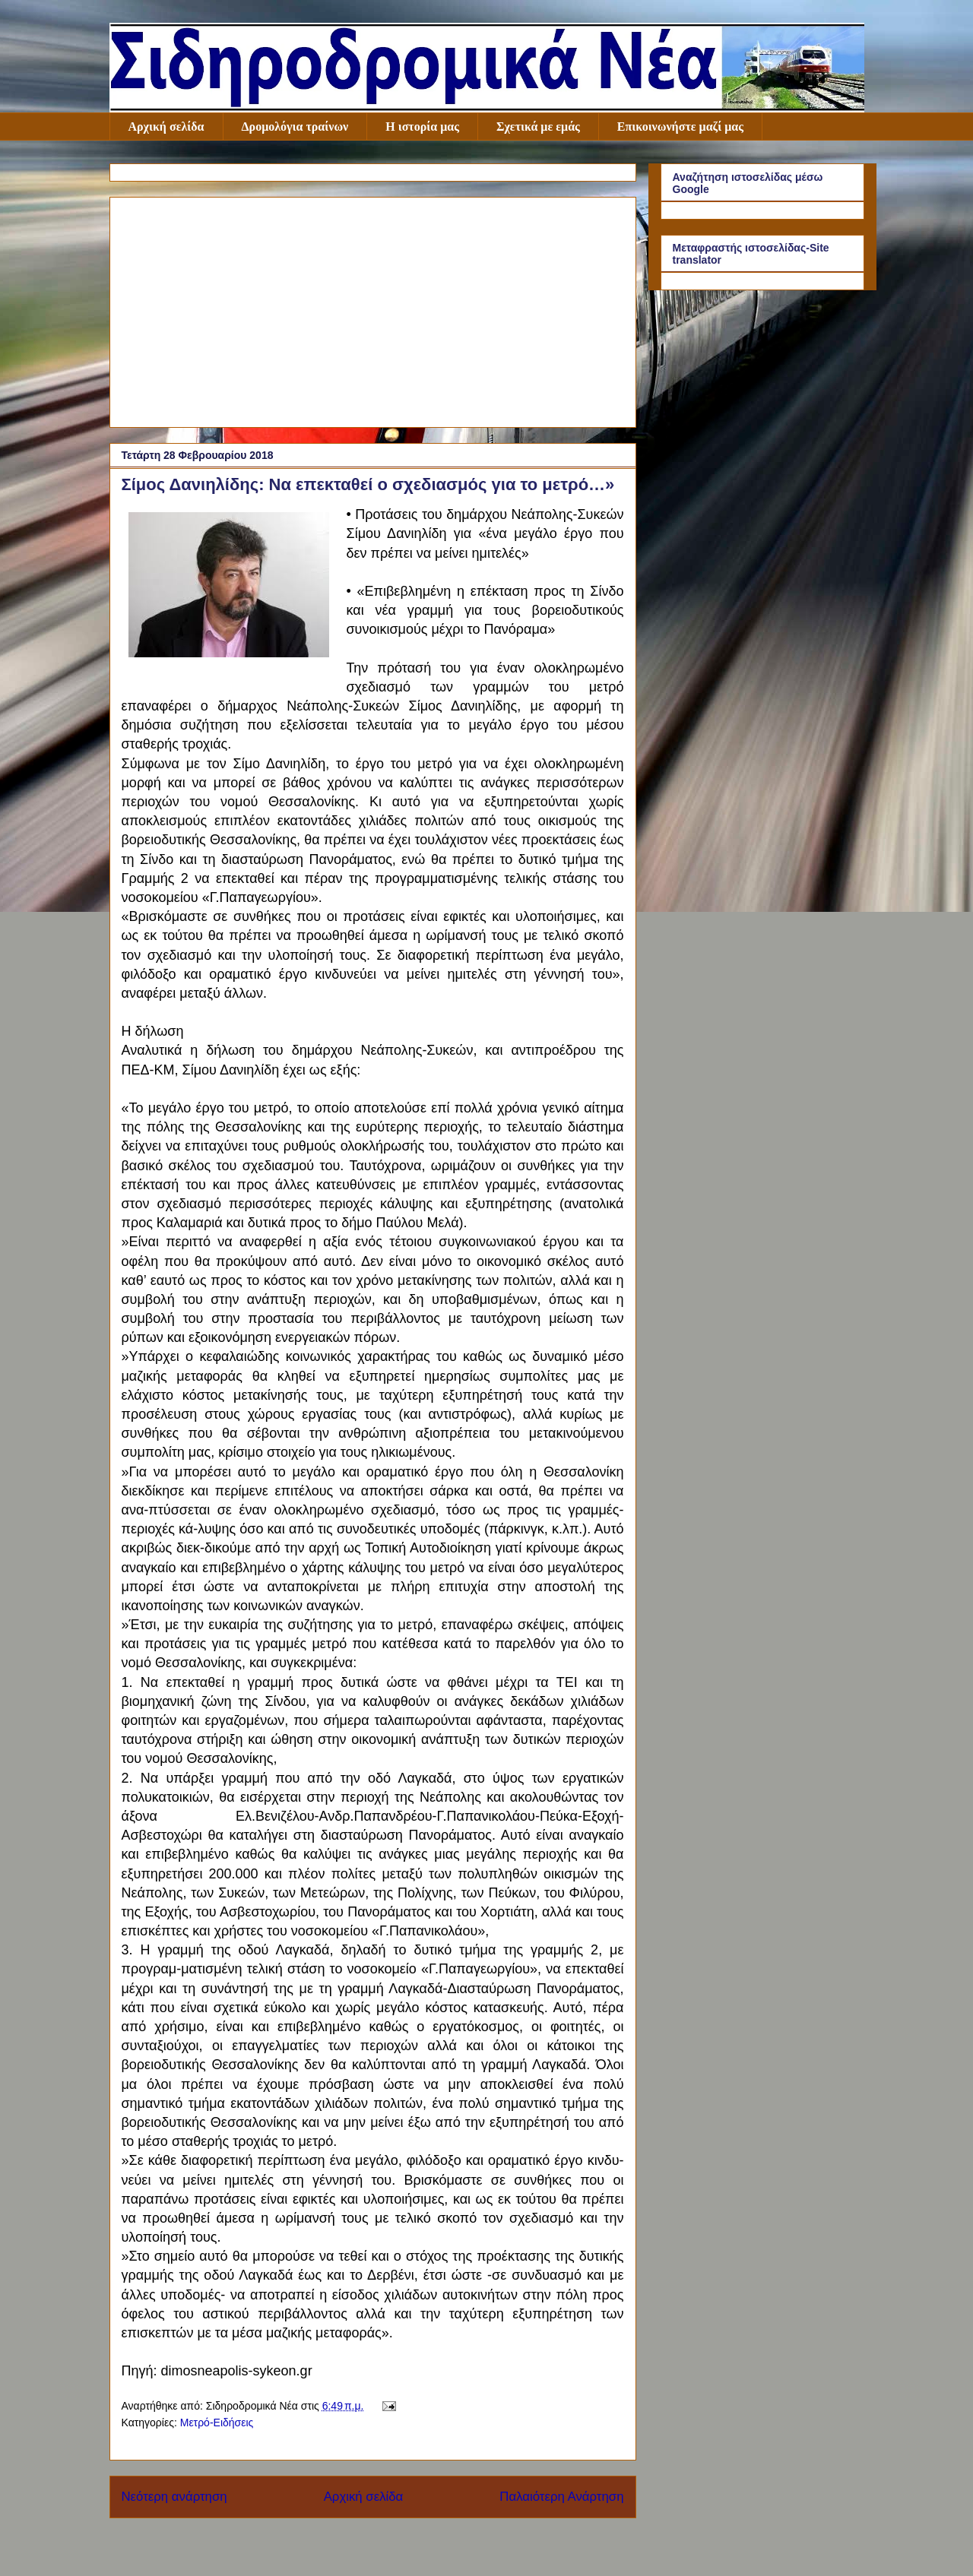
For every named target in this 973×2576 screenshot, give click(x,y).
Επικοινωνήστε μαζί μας (680, 126)
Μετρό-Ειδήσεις (217, 2422)
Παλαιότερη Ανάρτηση (561, 2496)
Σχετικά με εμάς (538, 126)
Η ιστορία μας (422, 126)
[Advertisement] (373, 309)
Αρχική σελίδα (166, 126)
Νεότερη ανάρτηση (174, 2496)
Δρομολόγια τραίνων (295, 126)
